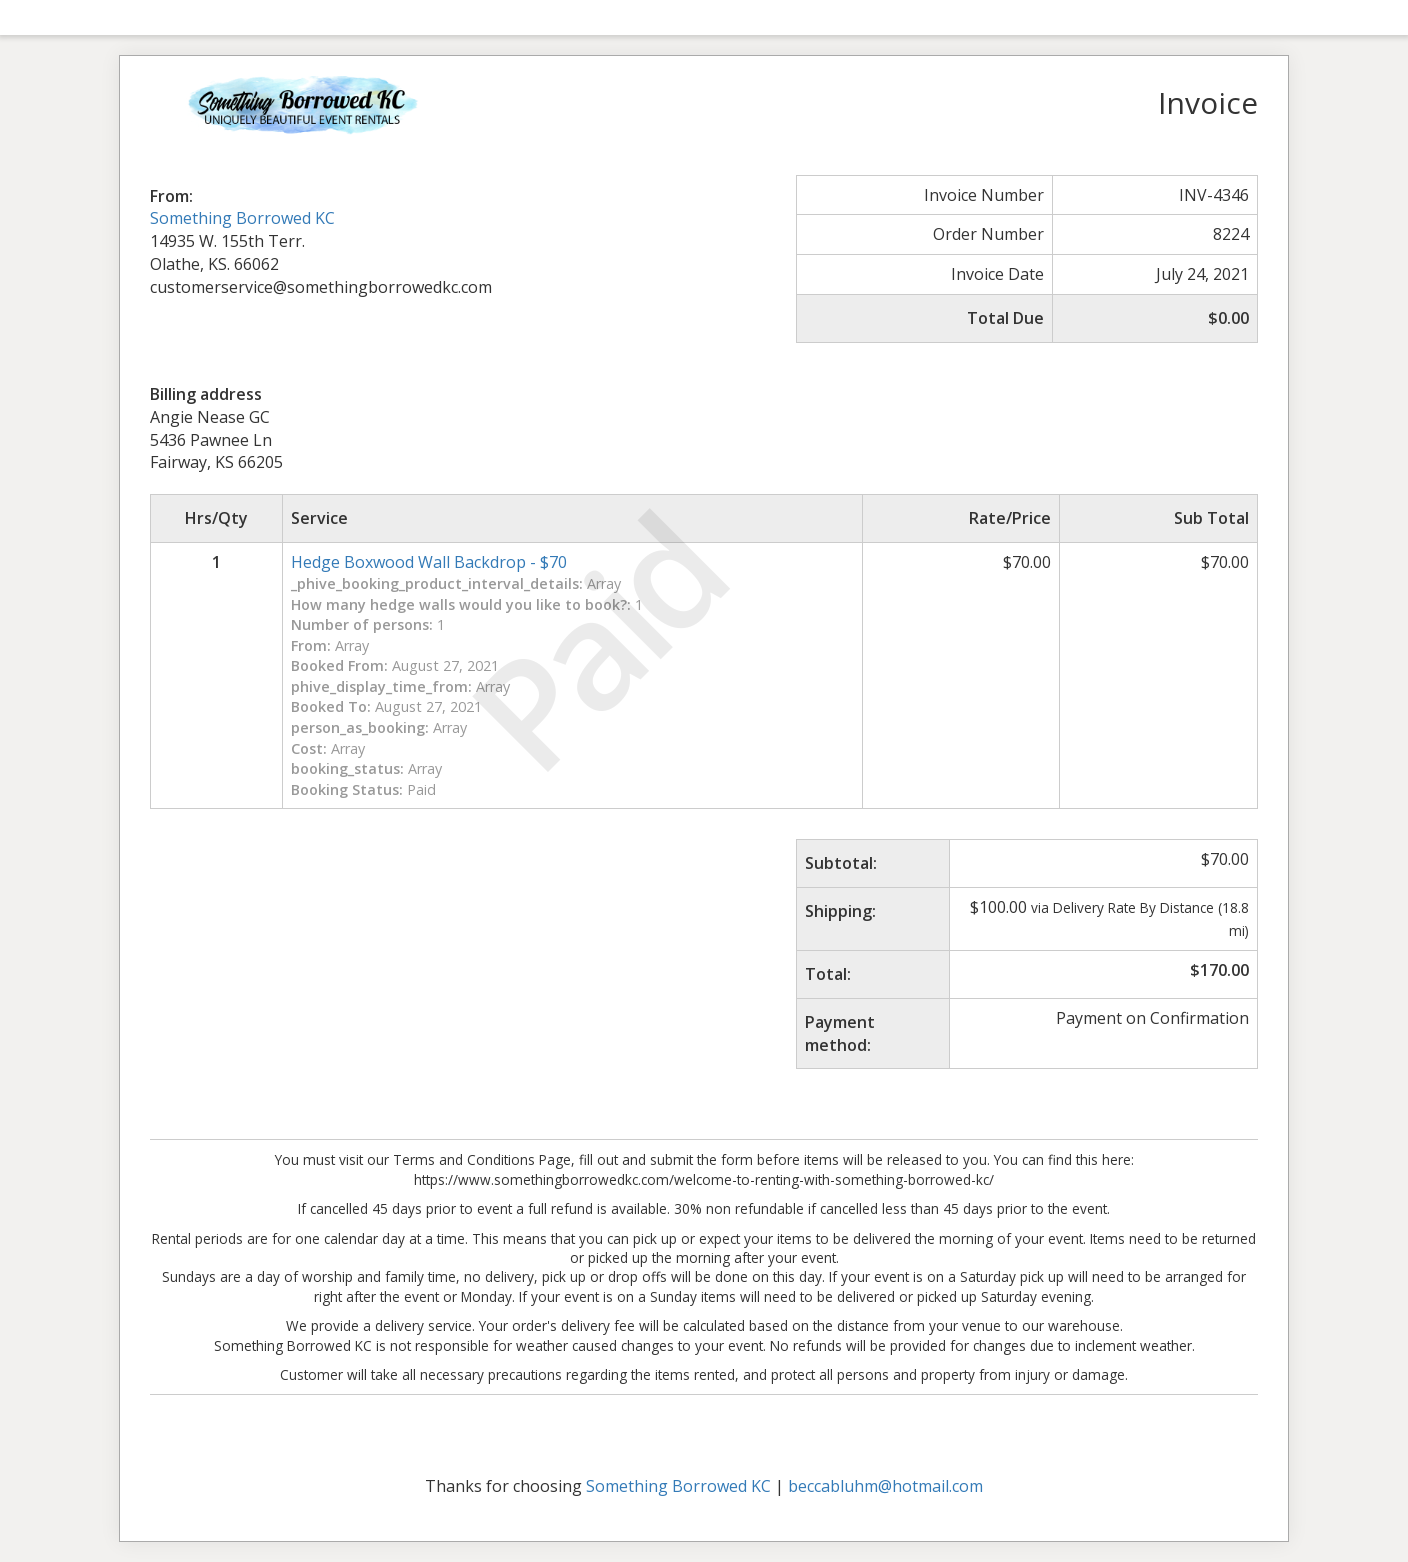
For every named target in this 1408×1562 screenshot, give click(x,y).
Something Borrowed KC (242, 218)
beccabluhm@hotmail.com (885, 1486)
